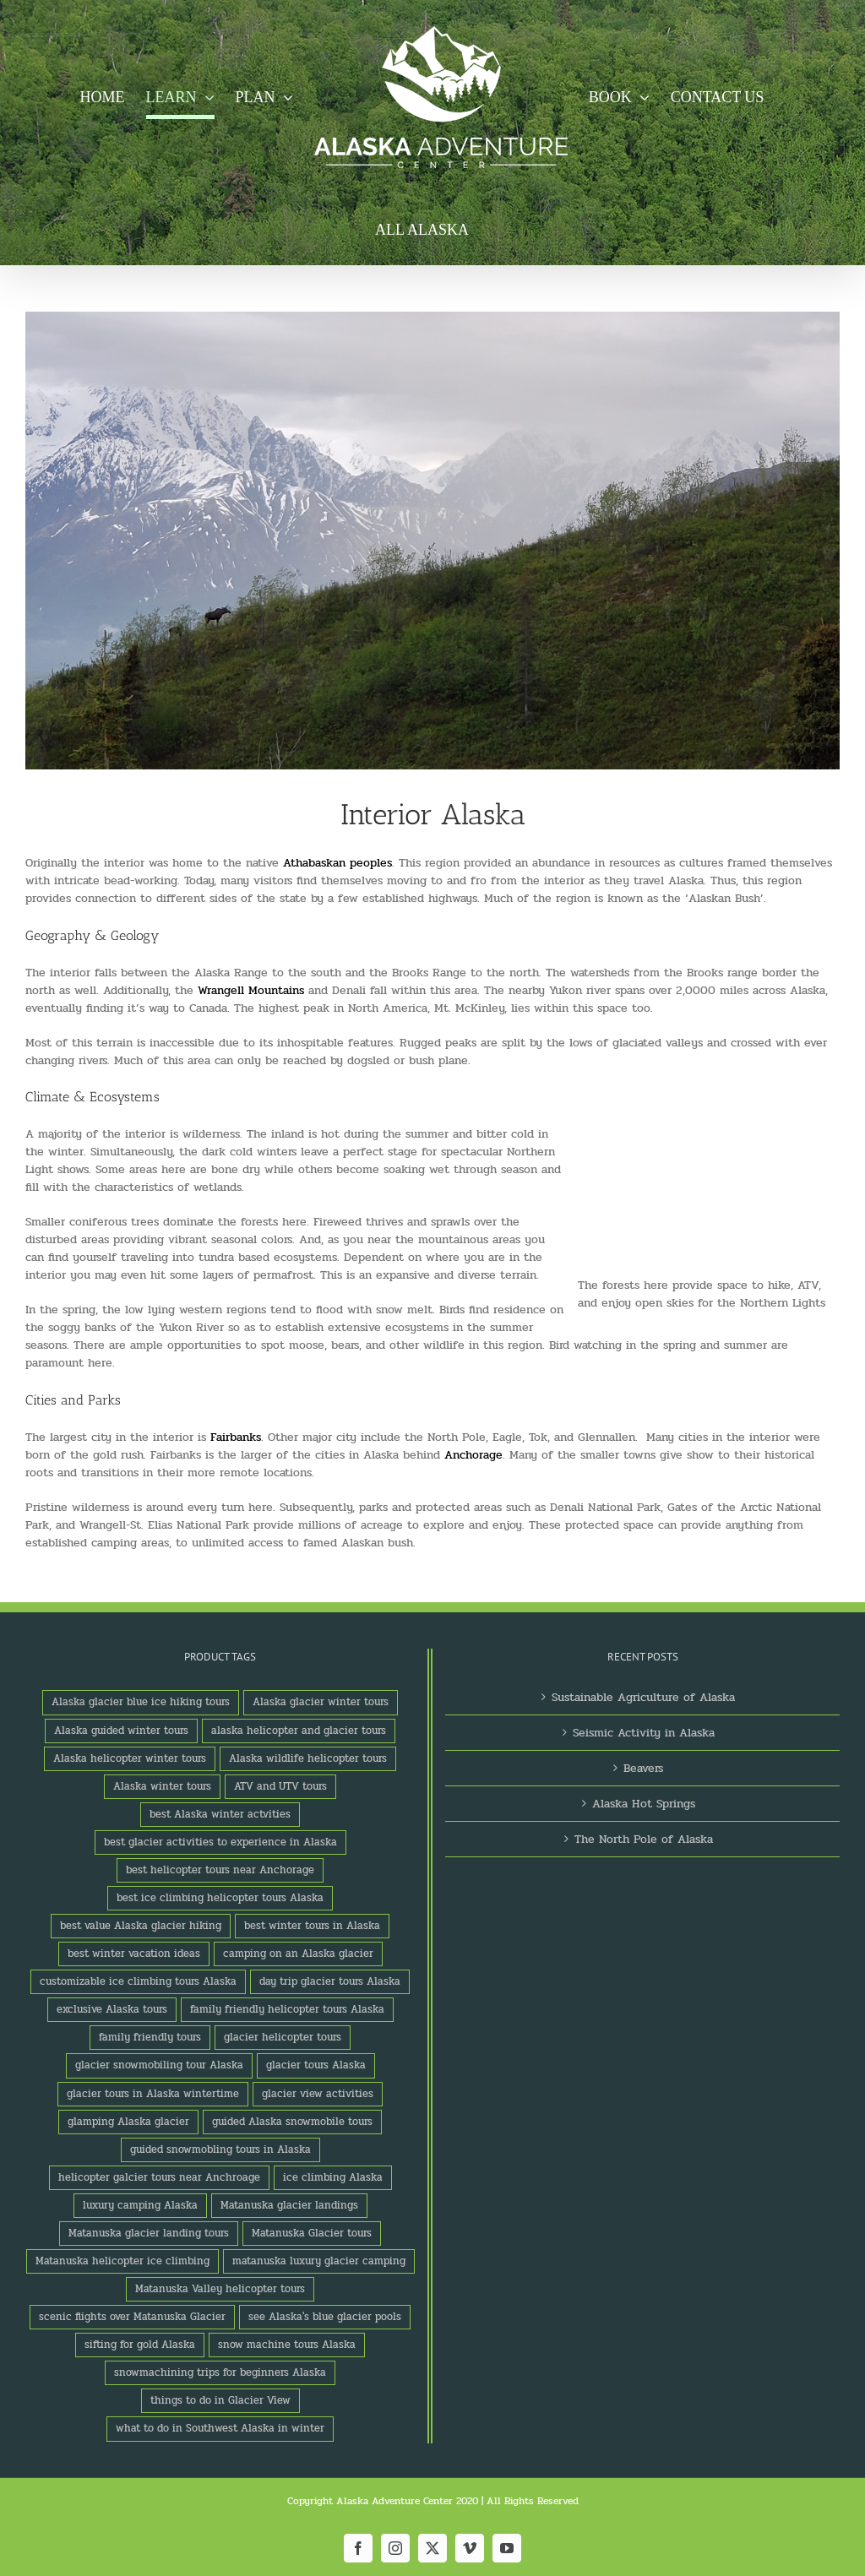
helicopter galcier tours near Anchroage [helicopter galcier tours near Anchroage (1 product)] (159, 2177)
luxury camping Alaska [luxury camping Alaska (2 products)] (140, 2205)
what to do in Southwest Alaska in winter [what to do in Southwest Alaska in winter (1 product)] (220, 2428)
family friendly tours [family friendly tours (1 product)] (150, 2037)
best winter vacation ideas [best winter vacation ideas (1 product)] (134, 1953)
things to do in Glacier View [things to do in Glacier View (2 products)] (220, 2400)
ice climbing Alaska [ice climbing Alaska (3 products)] (333, 2177)
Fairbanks (235, 1437)
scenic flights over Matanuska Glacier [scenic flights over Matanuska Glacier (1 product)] (132, 2316)
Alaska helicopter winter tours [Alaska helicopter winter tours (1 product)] (129, 1758)
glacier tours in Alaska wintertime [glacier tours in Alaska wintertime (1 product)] (153, 2093)
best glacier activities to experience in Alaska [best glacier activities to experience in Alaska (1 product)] (220, 1842)
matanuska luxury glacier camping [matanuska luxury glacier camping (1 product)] (318, 2261)
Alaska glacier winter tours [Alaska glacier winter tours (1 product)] (321, 1701)
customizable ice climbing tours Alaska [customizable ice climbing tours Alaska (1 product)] (138, 1981)
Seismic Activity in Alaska (644, 1733)
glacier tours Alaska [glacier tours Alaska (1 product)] (316, 2065)
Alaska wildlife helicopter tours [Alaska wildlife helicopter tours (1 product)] (308, 1758)
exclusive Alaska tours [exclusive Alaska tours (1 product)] (112, 2009)
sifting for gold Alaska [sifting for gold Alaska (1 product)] (139, 2344)
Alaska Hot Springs (643, 1803)
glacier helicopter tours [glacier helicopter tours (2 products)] (282, 2037)
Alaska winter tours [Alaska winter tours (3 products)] (162, 1786)
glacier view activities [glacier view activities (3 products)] (317, 2093)
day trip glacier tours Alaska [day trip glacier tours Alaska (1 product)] (329, 1981)
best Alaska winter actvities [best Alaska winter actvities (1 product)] (220, 1814)
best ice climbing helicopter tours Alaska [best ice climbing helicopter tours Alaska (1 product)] (220, 1897)
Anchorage (473, 1455)
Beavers (643, 1768)
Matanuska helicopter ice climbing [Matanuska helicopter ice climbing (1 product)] (122, 2261)
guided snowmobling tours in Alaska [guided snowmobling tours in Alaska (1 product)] (220, 2149)
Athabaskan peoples (337, 863)
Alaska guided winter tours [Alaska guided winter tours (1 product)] (121, 1730)
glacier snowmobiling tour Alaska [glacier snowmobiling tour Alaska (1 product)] (159, 2065)
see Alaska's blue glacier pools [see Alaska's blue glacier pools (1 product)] (324, 2316)
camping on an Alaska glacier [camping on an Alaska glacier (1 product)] (298, 1953)
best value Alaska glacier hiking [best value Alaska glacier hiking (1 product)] (140, 1925)
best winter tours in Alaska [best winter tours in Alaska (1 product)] (312, 1925)
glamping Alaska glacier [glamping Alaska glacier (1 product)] (128, 2121)
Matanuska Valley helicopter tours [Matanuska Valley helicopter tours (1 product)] (220, 2288)
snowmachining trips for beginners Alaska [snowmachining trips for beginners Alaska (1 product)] (220, 2372)
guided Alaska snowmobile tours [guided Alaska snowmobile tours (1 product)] (292, 2121)
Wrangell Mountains (251, 990)
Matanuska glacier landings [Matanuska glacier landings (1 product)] (289, 2205)
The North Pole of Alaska (643, 1839)
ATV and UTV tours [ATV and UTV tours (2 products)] (280, 1786)
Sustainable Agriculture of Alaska (643, 1697)
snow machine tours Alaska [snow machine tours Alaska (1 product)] (287, 2344)
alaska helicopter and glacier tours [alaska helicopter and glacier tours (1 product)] (298, 1730)
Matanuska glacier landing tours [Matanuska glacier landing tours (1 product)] (148, 2233)
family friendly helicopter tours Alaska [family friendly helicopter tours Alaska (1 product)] (287, 2009)
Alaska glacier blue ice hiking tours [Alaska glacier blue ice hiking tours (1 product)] (141, 1701)
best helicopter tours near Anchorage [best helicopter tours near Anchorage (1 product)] (220, 1869)
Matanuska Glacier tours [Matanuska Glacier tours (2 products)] (312, 2233)
